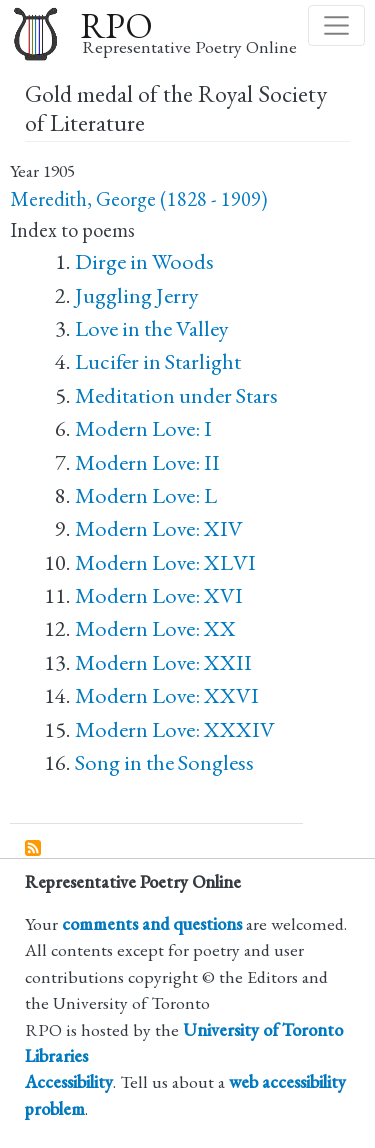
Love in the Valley (152, 328)
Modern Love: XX (155, 628)
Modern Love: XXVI (167, 695)
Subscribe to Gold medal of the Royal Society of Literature (34, 849)
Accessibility (69, 1081)
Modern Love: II (147, 462)
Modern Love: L (146, 495)
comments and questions (152, 923)
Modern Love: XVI (159, 595)
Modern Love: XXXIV (175, 729)
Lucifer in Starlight (158, 361)
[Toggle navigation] (336, 25)
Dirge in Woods (144, 261)
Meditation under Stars (176, 395)
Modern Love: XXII (163, 662)
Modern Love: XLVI (165, 562)
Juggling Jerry (137, 295)
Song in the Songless (164, 762)
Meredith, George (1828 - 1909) (138, 199)
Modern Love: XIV (159, 528)
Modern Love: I (143, 428)
